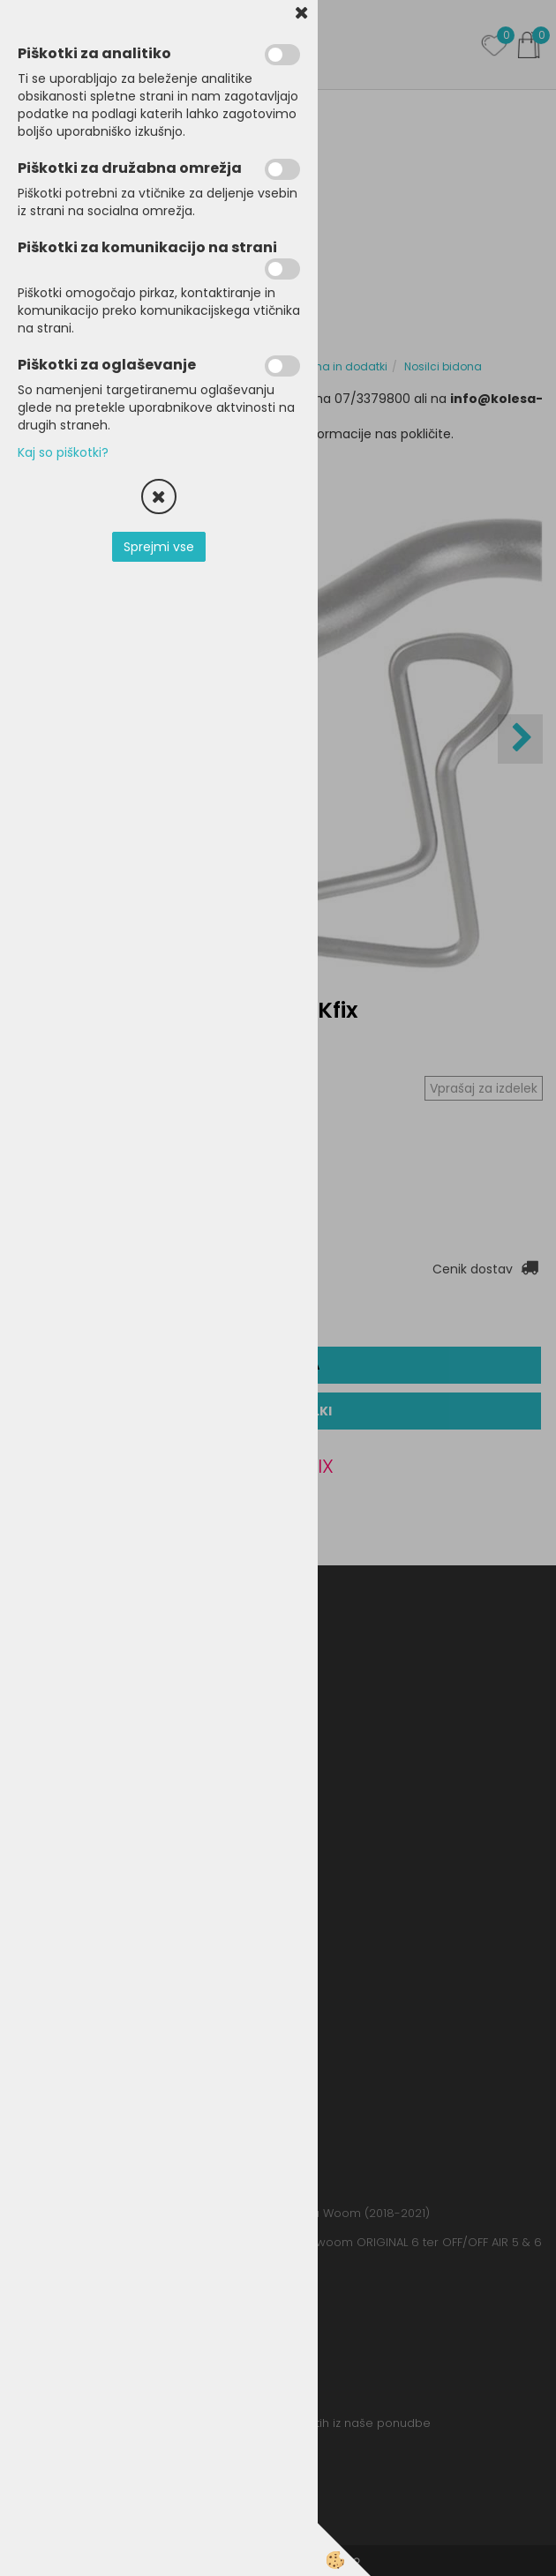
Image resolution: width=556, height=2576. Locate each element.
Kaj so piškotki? (63, 452)
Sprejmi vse (159, 547)
